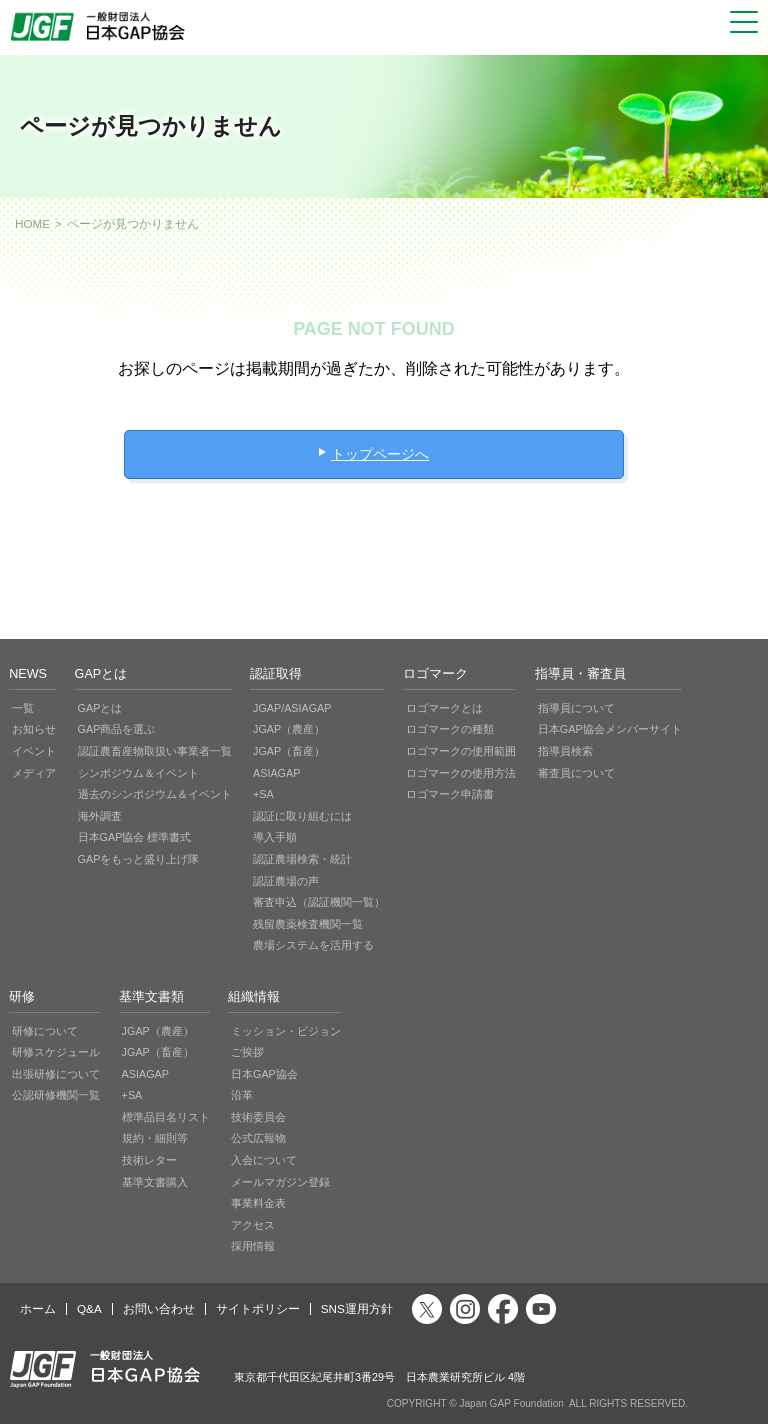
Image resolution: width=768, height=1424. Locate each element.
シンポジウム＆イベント (138, 773)
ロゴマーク (435, 674)
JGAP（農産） (289, 729)
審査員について (576, 773)
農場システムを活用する (313, 945)
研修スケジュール (56, 1052)
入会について (264, 1160)
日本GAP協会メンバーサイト (610, 729)
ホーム (38, 1309)
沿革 (242, 1095)
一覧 (23, 708)
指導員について (576, 708)
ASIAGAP (276, 773)
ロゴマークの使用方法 (461, 773)
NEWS (28, 674)
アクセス (253, 1225)
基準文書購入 (155, 1182)
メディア (34, 773)
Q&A (89, 1309)
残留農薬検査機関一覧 (308, 924)
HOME (32, 223)
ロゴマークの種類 (450, 729)
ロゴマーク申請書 (450, 794)
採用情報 (253, 1246)
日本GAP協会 (264, 1074)
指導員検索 (565, 751)
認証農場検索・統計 (302, 859)
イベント (34, 751)
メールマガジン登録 (280, 1182)
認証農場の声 (286, 881)
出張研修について (56, 1074)
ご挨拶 (247, 1052)
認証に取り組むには (302, 816)
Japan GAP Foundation (511, 1403)
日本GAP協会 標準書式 (135, 837)
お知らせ (34, 729)
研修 (22, 997)
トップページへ (380, 454)
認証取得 (276, 674)
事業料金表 (258, 1203)
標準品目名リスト (166, 1117)
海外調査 (100, 816)
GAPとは (101, 674)
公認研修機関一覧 (56, 1095)
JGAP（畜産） (289, 751)
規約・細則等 (155, 1138)
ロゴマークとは (444, 708)
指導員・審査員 (580, 674)
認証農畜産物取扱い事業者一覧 (155, 751)
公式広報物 (258, 1138)
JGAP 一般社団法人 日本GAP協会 (100, 26)
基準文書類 (151, 997)
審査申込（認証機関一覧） (319, 902)
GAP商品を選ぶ (117, 729)
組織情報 (254, 997)
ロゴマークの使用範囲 (461, 751)
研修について (45, 1031)
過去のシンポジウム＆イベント (155, 794)
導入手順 (275, 837)
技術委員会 (258, 1117)
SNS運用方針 (357, 1309)
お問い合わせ (159, 1309)
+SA (263, 794)
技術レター (149, 1160)
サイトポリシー (258, 1309)
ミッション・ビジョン (286, 1031)
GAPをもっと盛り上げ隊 (139, 859)
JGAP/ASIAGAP (292, 708)
